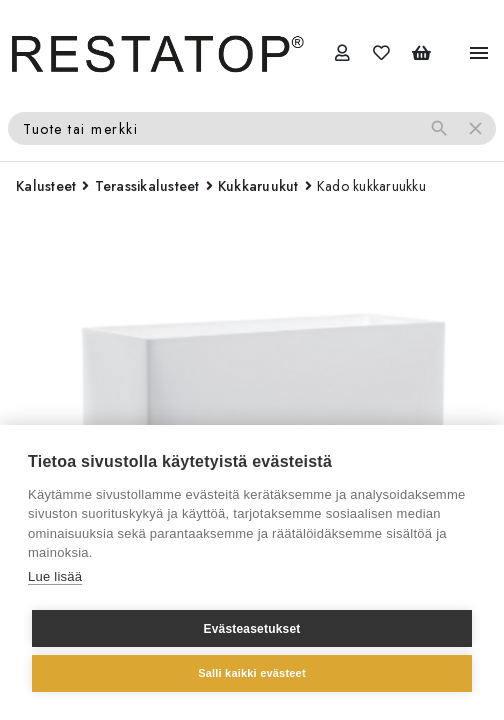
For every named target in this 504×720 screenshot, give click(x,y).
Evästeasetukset (251, 629)
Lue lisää (55, 576)
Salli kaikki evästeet (252, 673)
